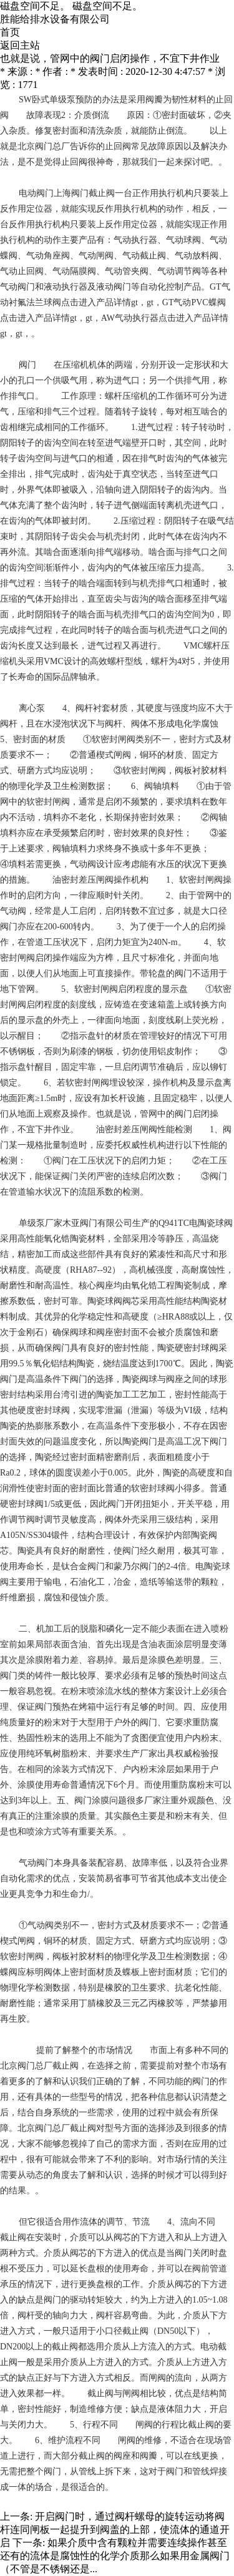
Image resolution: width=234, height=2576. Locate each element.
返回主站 (20, 45)
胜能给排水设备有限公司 (55, 19)
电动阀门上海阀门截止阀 (67, 193)
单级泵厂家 (40, 1223)
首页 (10, 32)
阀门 (27, 365)
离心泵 (32, 708)
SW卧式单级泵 (47, 99)
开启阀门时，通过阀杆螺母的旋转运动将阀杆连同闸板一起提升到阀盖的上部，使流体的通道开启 (115, 2529)
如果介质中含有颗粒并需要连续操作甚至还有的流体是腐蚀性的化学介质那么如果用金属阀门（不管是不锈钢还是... (115, 2555)
